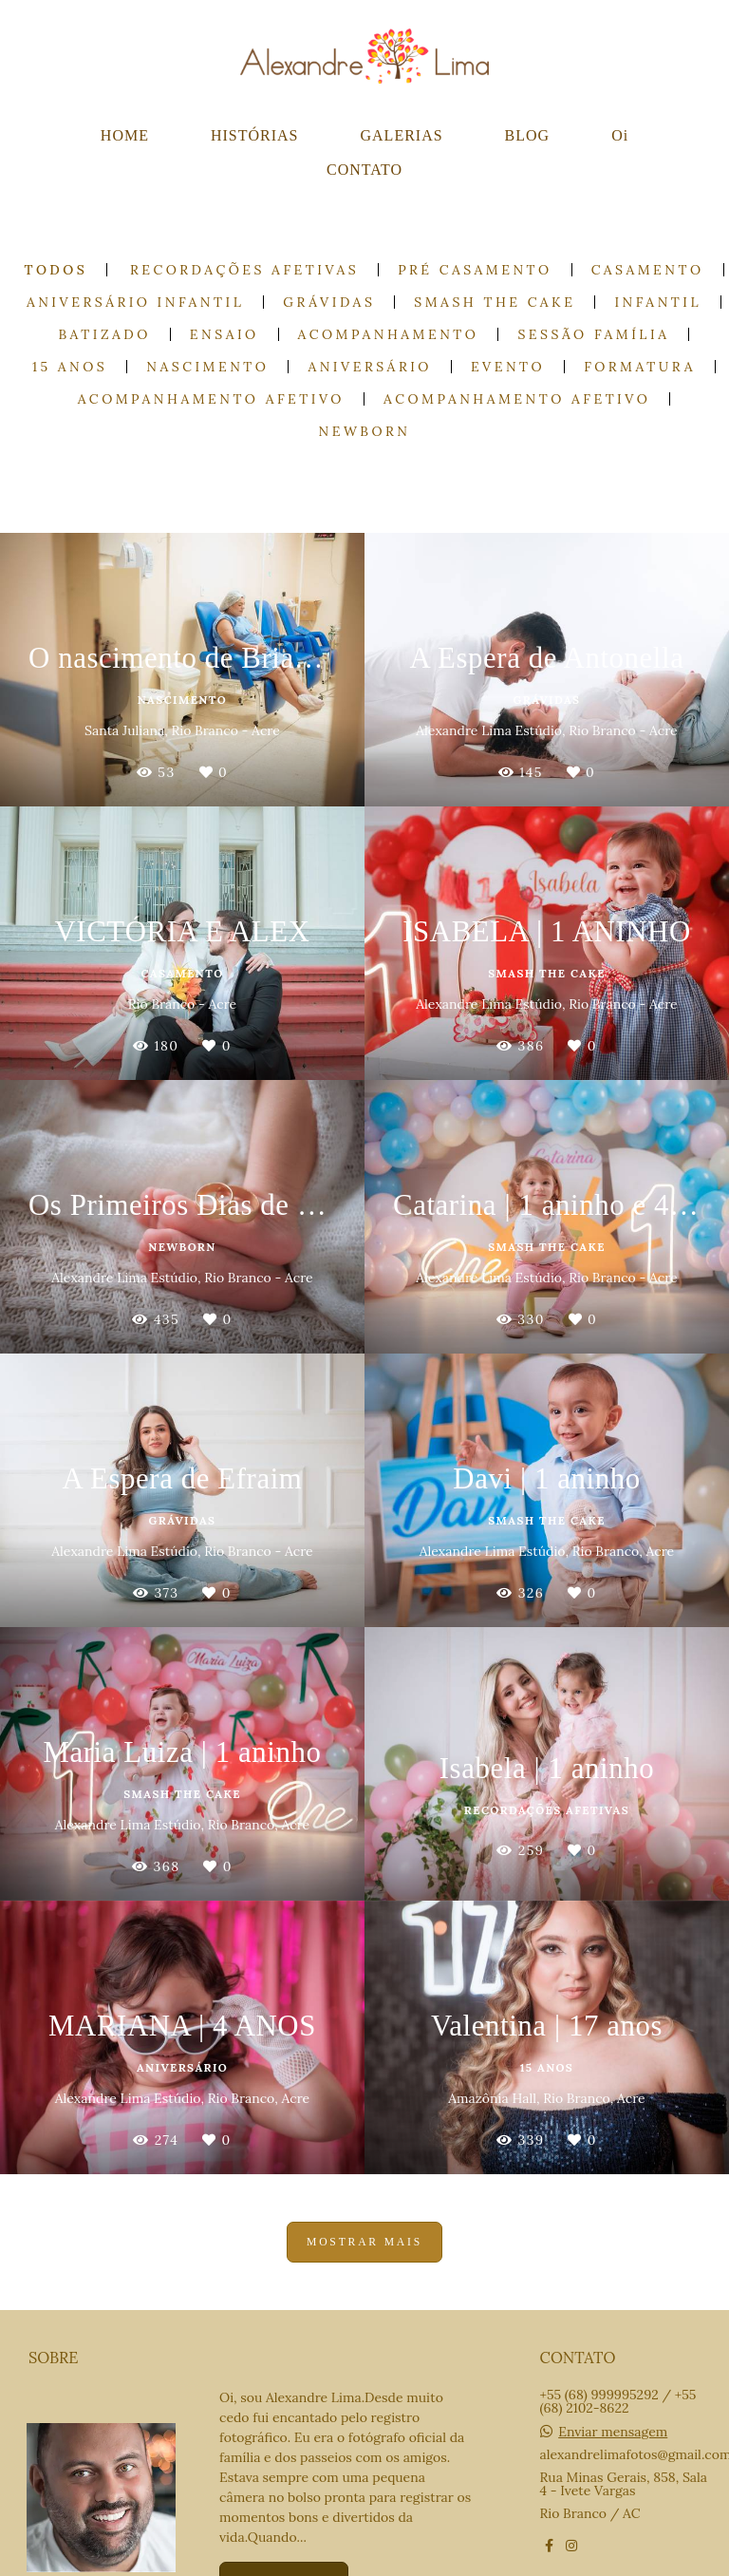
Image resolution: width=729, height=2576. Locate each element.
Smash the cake (494, 302)
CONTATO (364, 169)
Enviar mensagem (612, 2431)
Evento (508, 366)
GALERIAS (402, 135)
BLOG (528, 135)
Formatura (640, 366)
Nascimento (207, 366)
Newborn (365, 431)
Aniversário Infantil (135, 302)
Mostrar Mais (364, 2242)
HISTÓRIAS (255, 135)
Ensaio (224, 334)
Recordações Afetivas (244, 269)
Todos (55, 269)
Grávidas (329, 302)
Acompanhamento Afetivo (211, 399)
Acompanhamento (388, 334)
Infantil (657, 302)
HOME (125, 135)
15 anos (69, 366)
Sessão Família (593, 334)
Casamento (647, 269)
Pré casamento (475, 269)
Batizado (105, 334)
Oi (619, 135)
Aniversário (369, 366)
